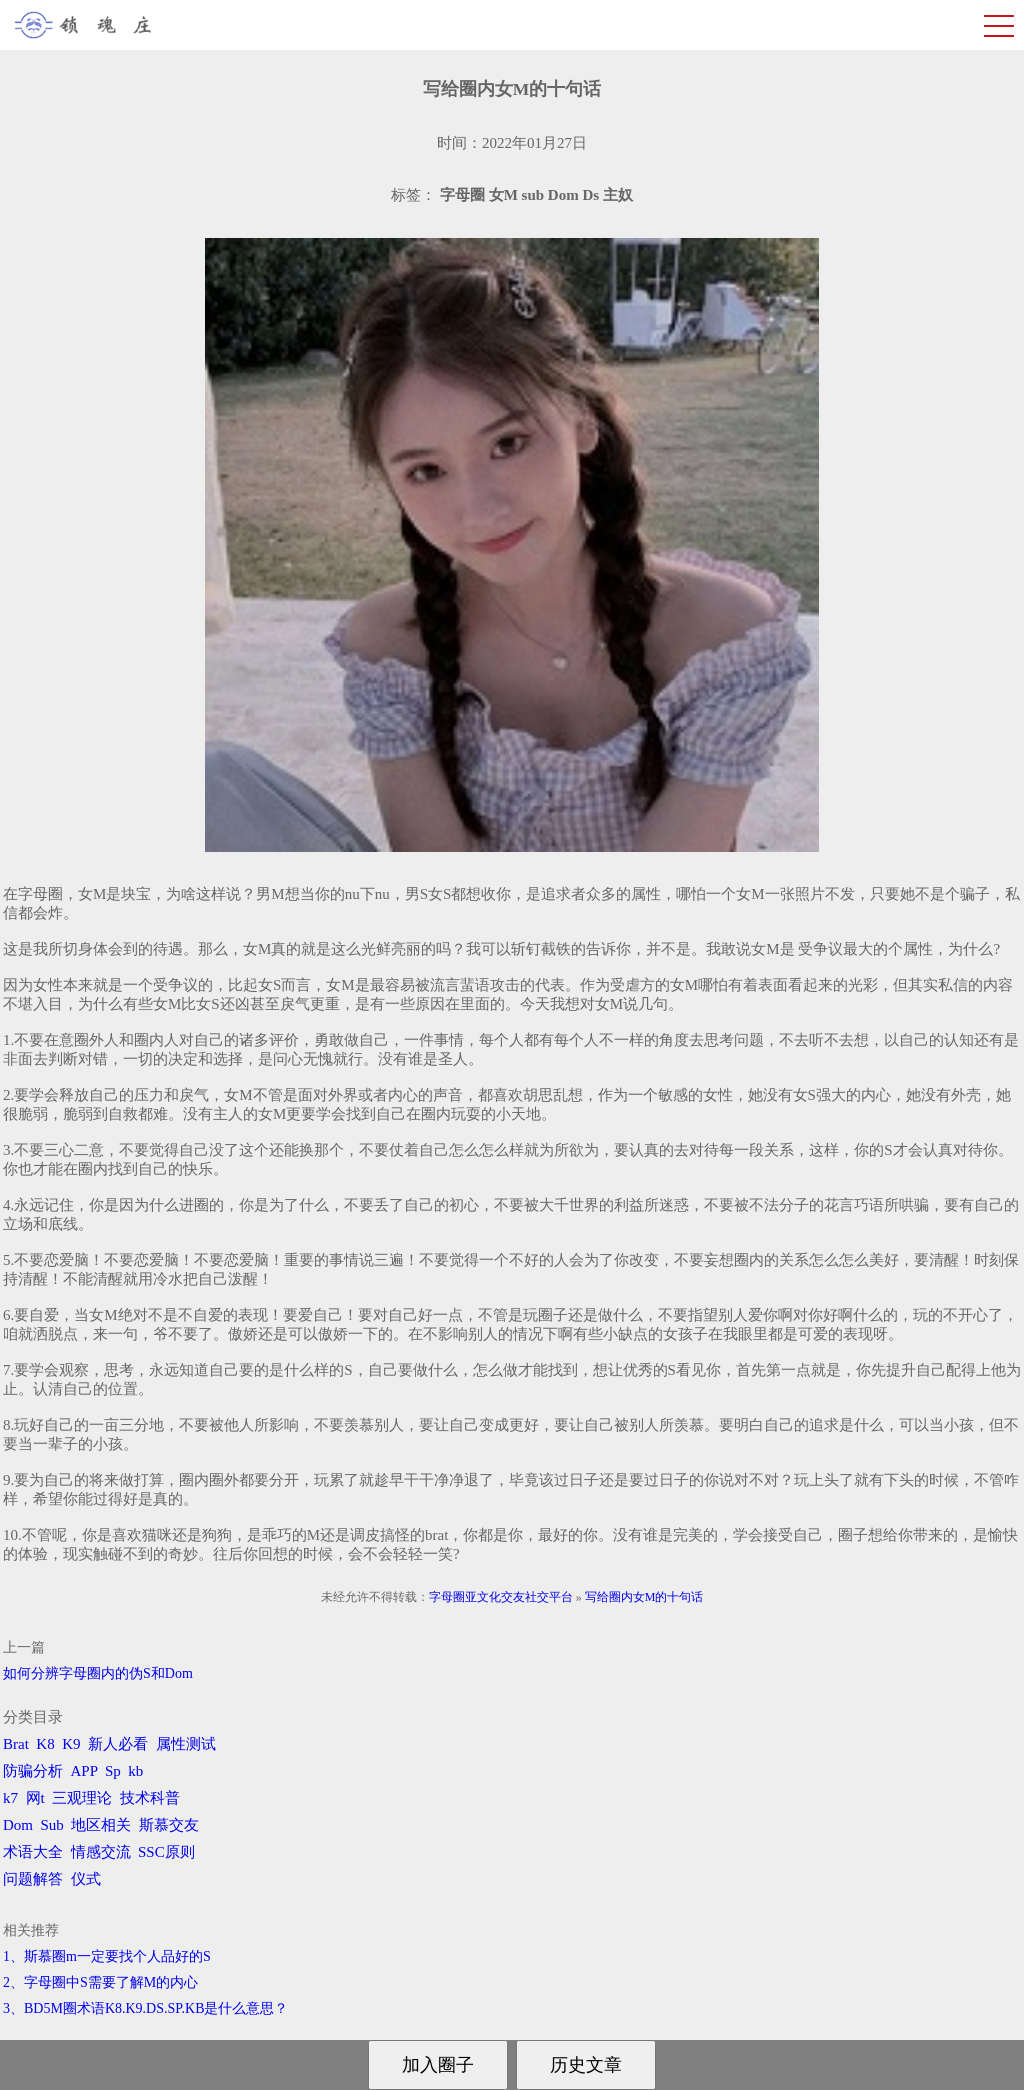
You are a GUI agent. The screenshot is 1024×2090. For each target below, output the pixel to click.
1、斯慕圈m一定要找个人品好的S (107, 1956)
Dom (18, 1825)
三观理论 (82, 1798)
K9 (71, 1744)
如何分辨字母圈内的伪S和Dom (98, 1673)
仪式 (86, 1879)
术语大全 (33, 1852)
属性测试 (186, 1744)
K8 (45, 1744)
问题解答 (33, 1879)
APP (84, 1771)
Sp (113, 1771)
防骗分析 (33, 1771)
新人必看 (118, 1744)
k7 (10, 1798)
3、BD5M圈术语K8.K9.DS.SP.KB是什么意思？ (145, 2008)
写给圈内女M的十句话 (644, 1597)
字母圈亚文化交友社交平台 (501, 1597)
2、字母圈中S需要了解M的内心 (100, 1982)
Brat (16, 1744)
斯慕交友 (169, 1825)
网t (35, 1798)
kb (135, 1771)
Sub (52, 1825)
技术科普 (150, 1798)
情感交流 (101, 1852)
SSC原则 (166, 1852)
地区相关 (101, 1825)
